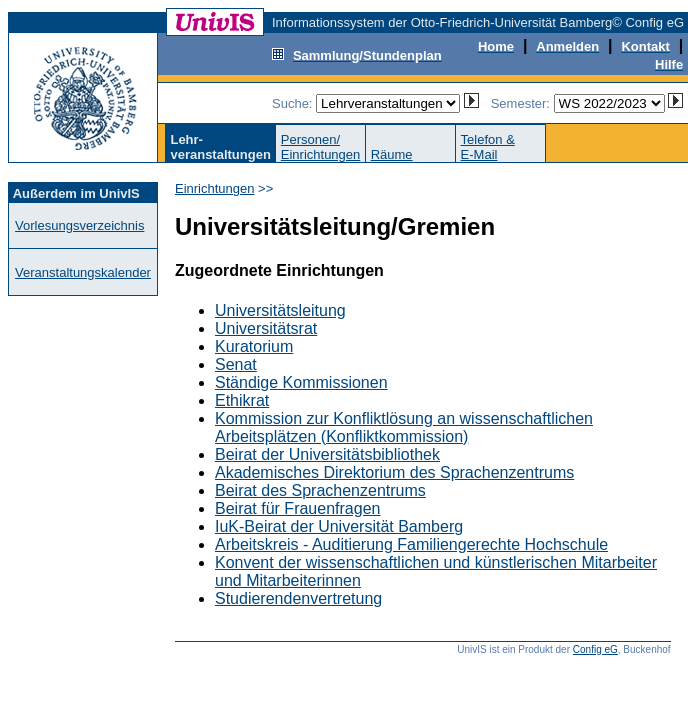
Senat (236, 364)
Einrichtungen (215, 188)
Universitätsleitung (280, 310)
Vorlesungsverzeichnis (79, 225)
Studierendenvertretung (298, 598)
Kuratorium (254, 346)
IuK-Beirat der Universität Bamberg (339, 526)
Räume (392, 154)
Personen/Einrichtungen (321, 147)
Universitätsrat (266, 328)
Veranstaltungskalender (83, 272)
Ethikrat (242, 400)
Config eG (595, 649)
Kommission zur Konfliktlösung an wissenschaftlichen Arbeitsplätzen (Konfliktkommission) (404, 427)
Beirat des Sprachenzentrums (320, 490)
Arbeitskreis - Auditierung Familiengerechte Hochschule (411, 544)
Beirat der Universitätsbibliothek (327, 454)
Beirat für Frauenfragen (297, 508)
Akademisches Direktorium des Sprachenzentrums (394, 472)
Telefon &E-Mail (488, 147)
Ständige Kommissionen (301, 382)
